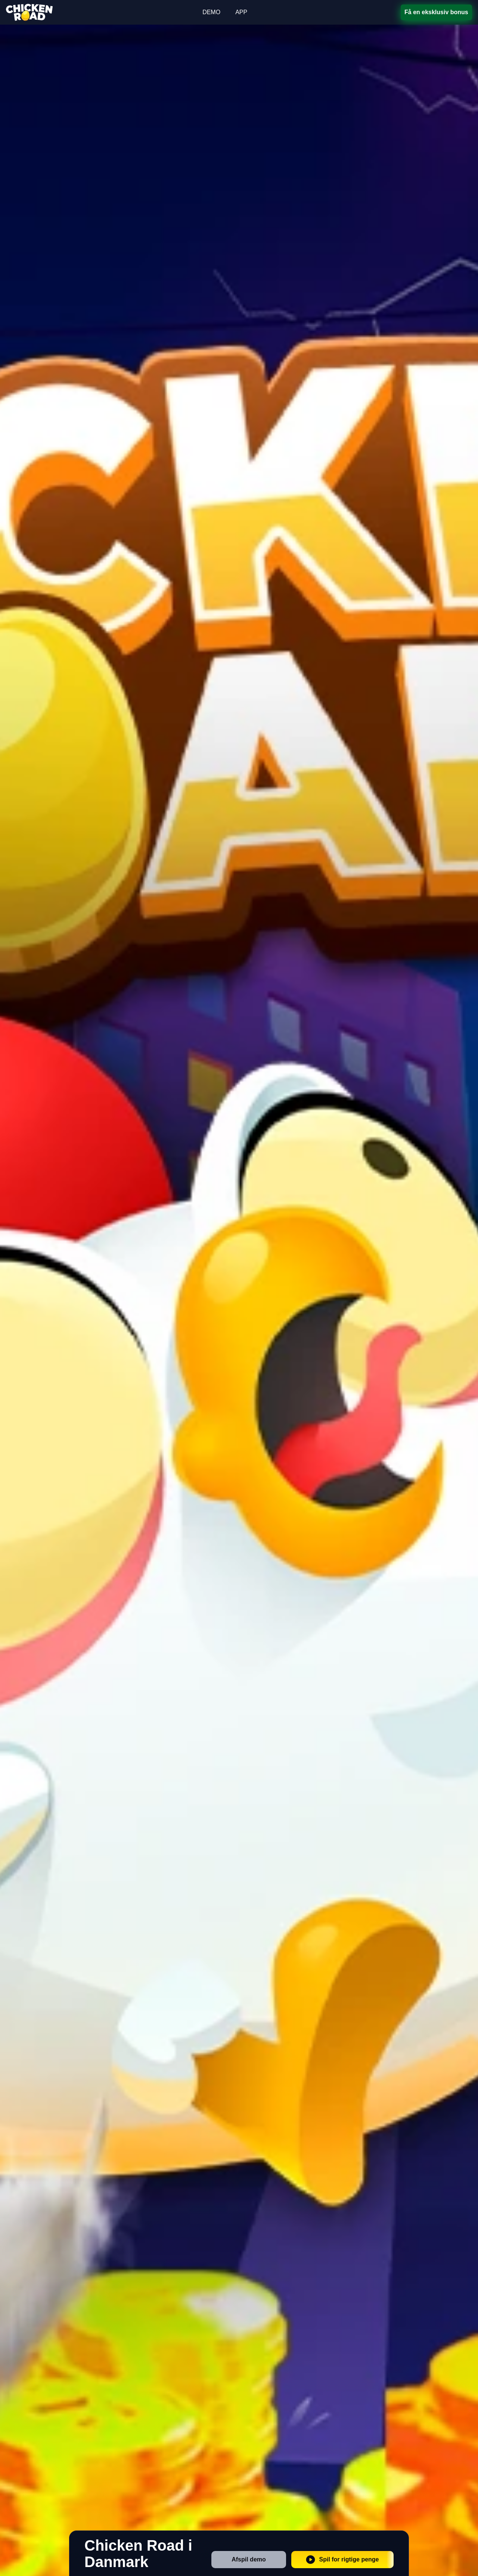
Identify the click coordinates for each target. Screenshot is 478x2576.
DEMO (211, 12)
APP (241, 12)
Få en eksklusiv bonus (436, 12)
